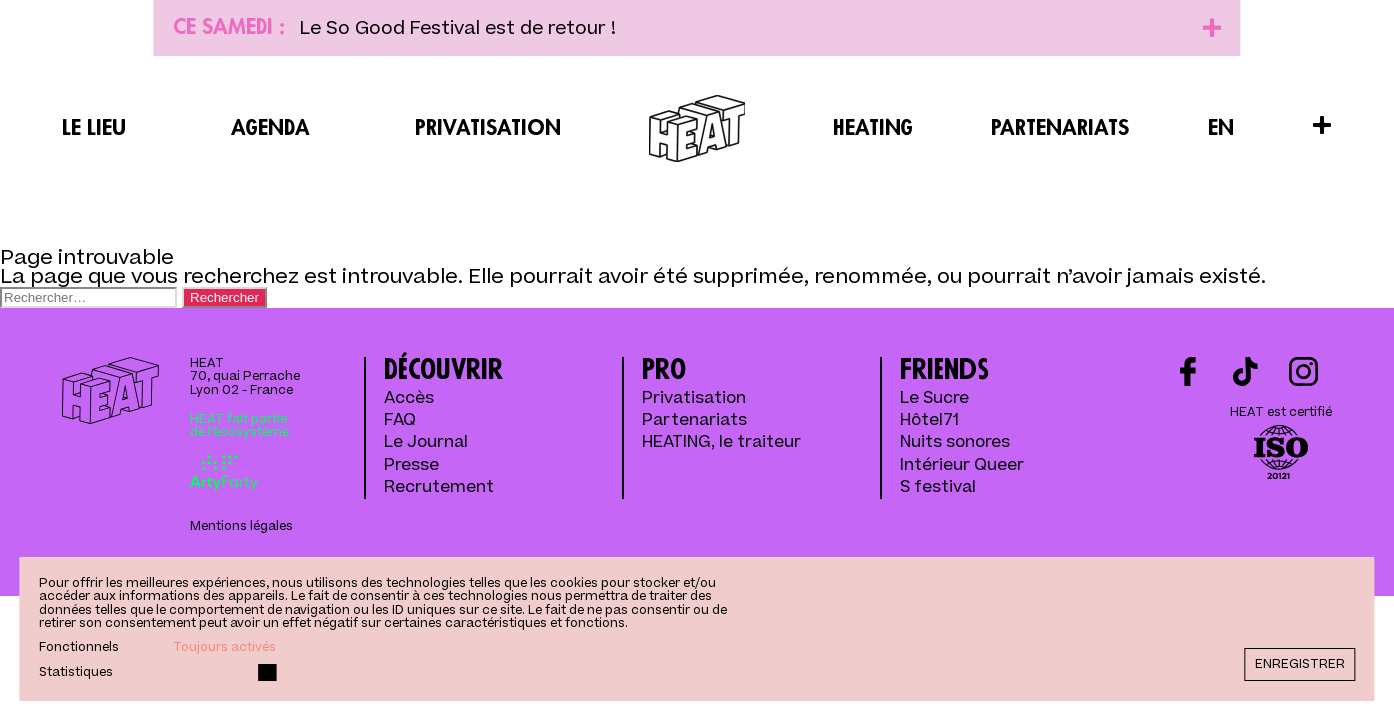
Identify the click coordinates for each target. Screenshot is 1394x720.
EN (1221, 128)
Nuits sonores (955, 443)
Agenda (270, 128)
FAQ (400, 421)
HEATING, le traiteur (721, 443)
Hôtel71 (929, 421)
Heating (873, 128)
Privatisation (488, 128)
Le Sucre (934, 399)
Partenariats (1060, 128)
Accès (409, 399)
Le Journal (426, 443)
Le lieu (94, 128)
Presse (411, 466)
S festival (938, 488)
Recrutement (439, 488)
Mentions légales (241, 527)
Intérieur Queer (962, 466)
